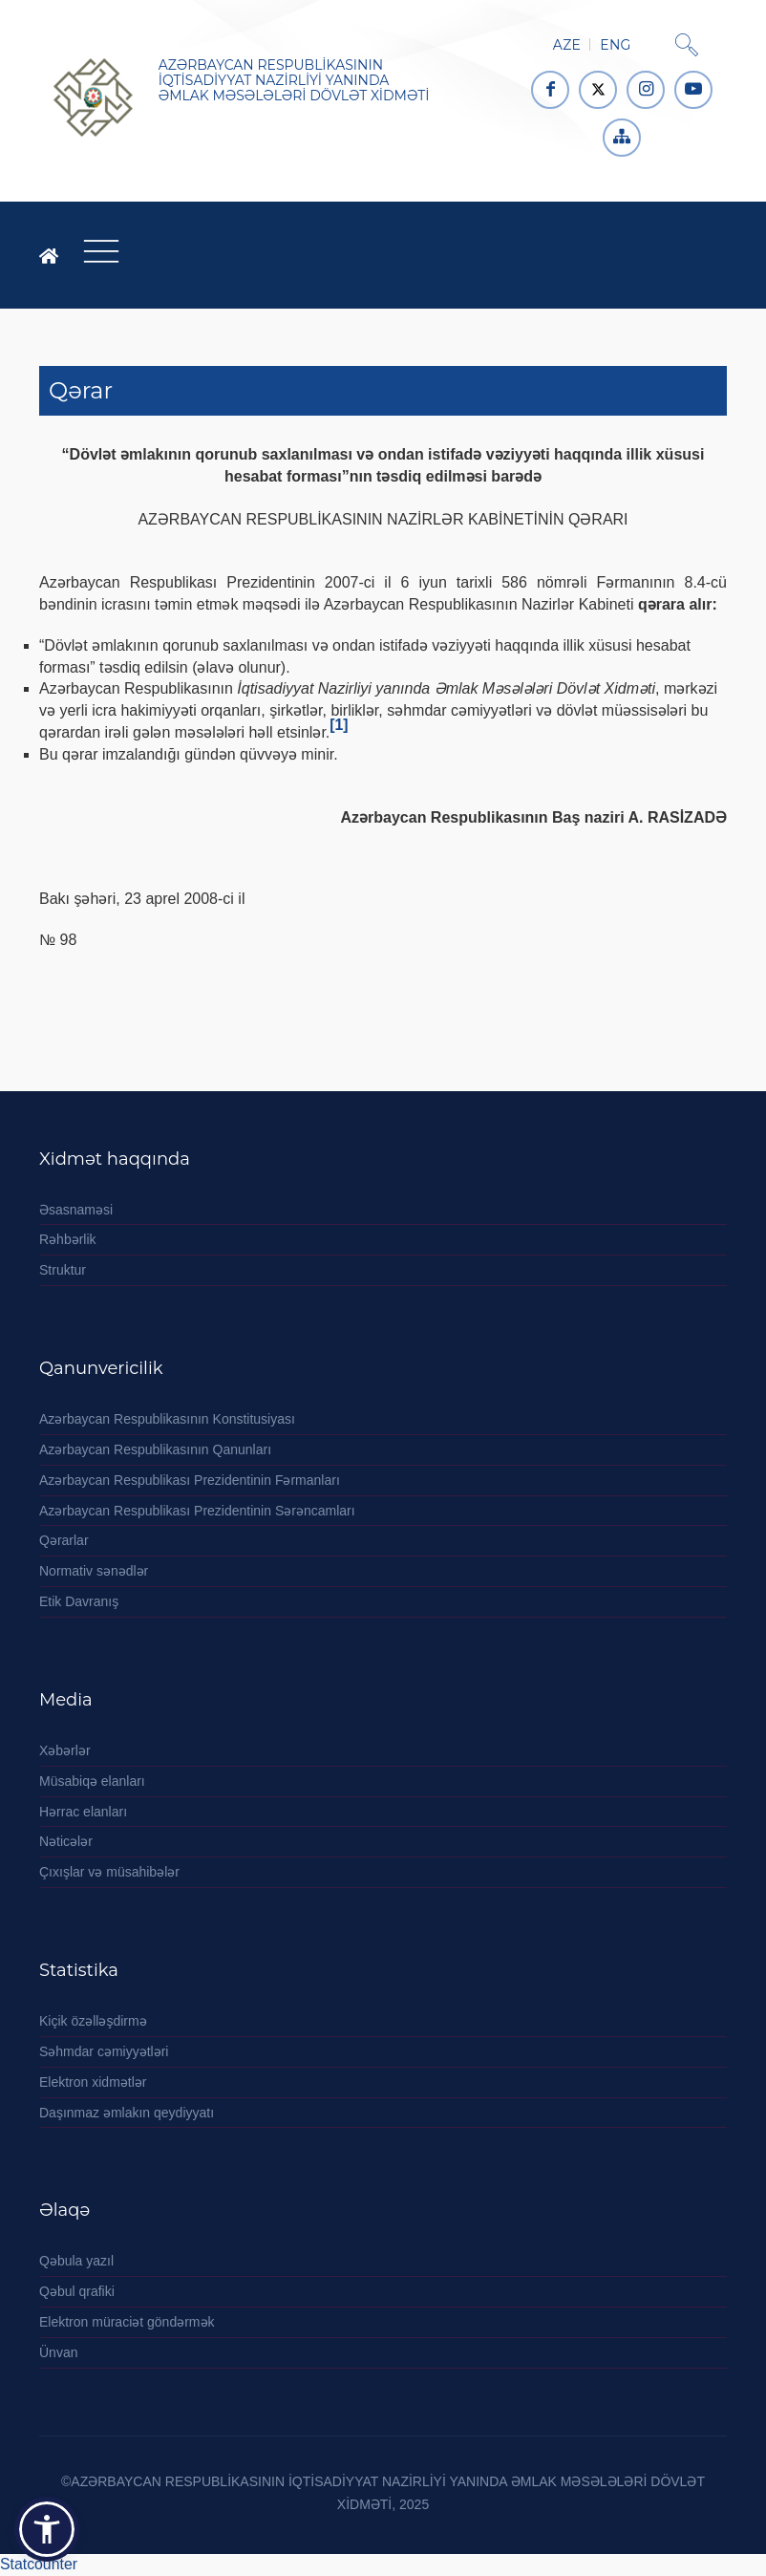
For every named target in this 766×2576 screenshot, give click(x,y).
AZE (567, 45)
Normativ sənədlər (93, 1570)
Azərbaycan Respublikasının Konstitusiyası (167, 1419)
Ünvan (58, 2352)
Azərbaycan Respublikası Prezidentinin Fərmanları (189, 1480)
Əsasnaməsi (76, 1209)
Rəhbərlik (67, 1239)
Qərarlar (64, 1540)
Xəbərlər (65, 1750)
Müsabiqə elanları (92, 1781)
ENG (615, 45)
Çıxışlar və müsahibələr (109, 1871)
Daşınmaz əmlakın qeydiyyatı (126, 2112)
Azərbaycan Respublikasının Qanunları (155, 1449)
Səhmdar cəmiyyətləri (103, 2051)
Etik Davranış (78, 1601)
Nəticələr (66, 1841)
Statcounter (38, 2564)
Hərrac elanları (83, 1811)
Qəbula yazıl (76, 2260)
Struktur (62, 1269)
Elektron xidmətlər (92, 2082)
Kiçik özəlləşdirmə (93, 2021)
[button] (46, 2529)
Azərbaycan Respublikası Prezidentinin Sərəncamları (197, 1510)
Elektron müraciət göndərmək (127, 2321)
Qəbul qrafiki (77, 2291)
